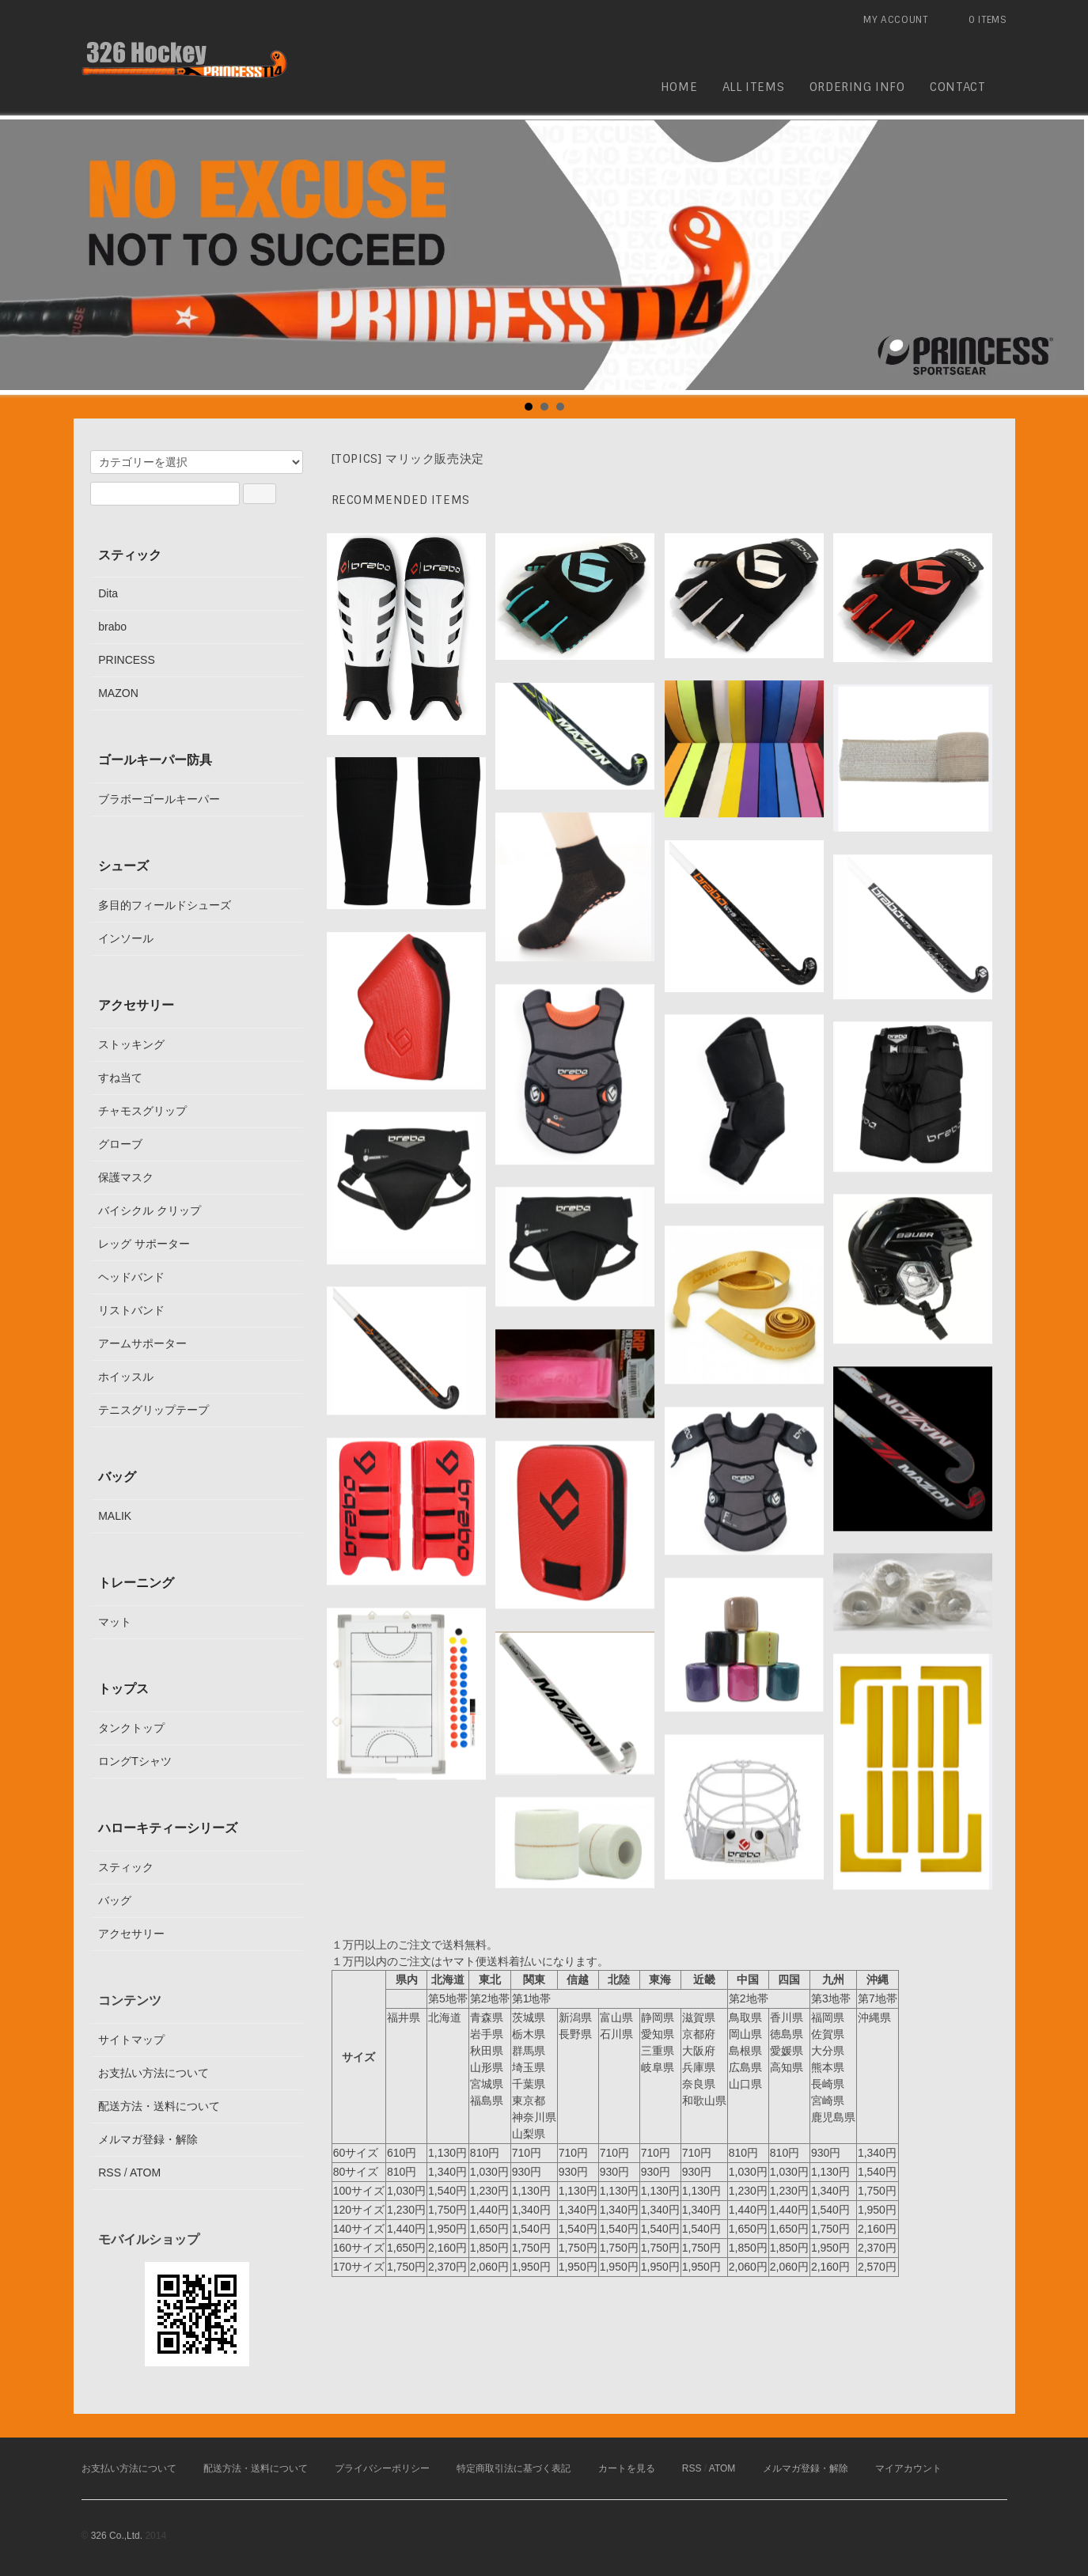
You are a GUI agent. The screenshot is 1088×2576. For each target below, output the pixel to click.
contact (957, 87)
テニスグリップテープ (153, 1410)
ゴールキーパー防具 (155, 759)
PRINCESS (126, 659)
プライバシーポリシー (382, 2468)
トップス (123, 1688)
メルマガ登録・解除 (148, 2139)
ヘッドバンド (131, 1277)
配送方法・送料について (159, 2106)
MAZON (118, 693)
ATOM (145, 2172)
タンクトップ (131, 1728)
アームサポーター (142, 1343)
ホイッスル (126, 1376)
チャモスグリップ (142, 1110)
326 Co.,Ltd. (116, 2535)
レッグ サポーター (144, 1243)
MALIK (114, 1516)
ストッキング (131, 1044)
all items (753, 87)
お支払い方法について (153, 2072)
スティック (129, 554)
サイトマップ (131, 2039)
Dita (108, 593)
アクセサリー (136, 1005)
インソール (126, 938)
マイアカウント (908, 2468)
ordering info (857, 87)
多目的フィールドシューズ (164, 905)
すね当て (120, 1077)
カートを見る (626, 2468)
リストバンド (131, 1310)
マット (114, 1622)
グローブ (120, 1144)
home (679, 87)
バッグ (117, 1476)
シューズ (123, 865)
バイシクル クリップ (149, 1210)
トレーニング (136, 1582)
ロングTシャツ (135, 1761)
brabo (112, 626)
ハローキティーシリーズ (167, 1827)
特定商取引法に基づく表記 (514, 2468)
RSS (109, 2172)
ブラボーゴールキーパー (159, 799)
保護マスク (126, 1177)
